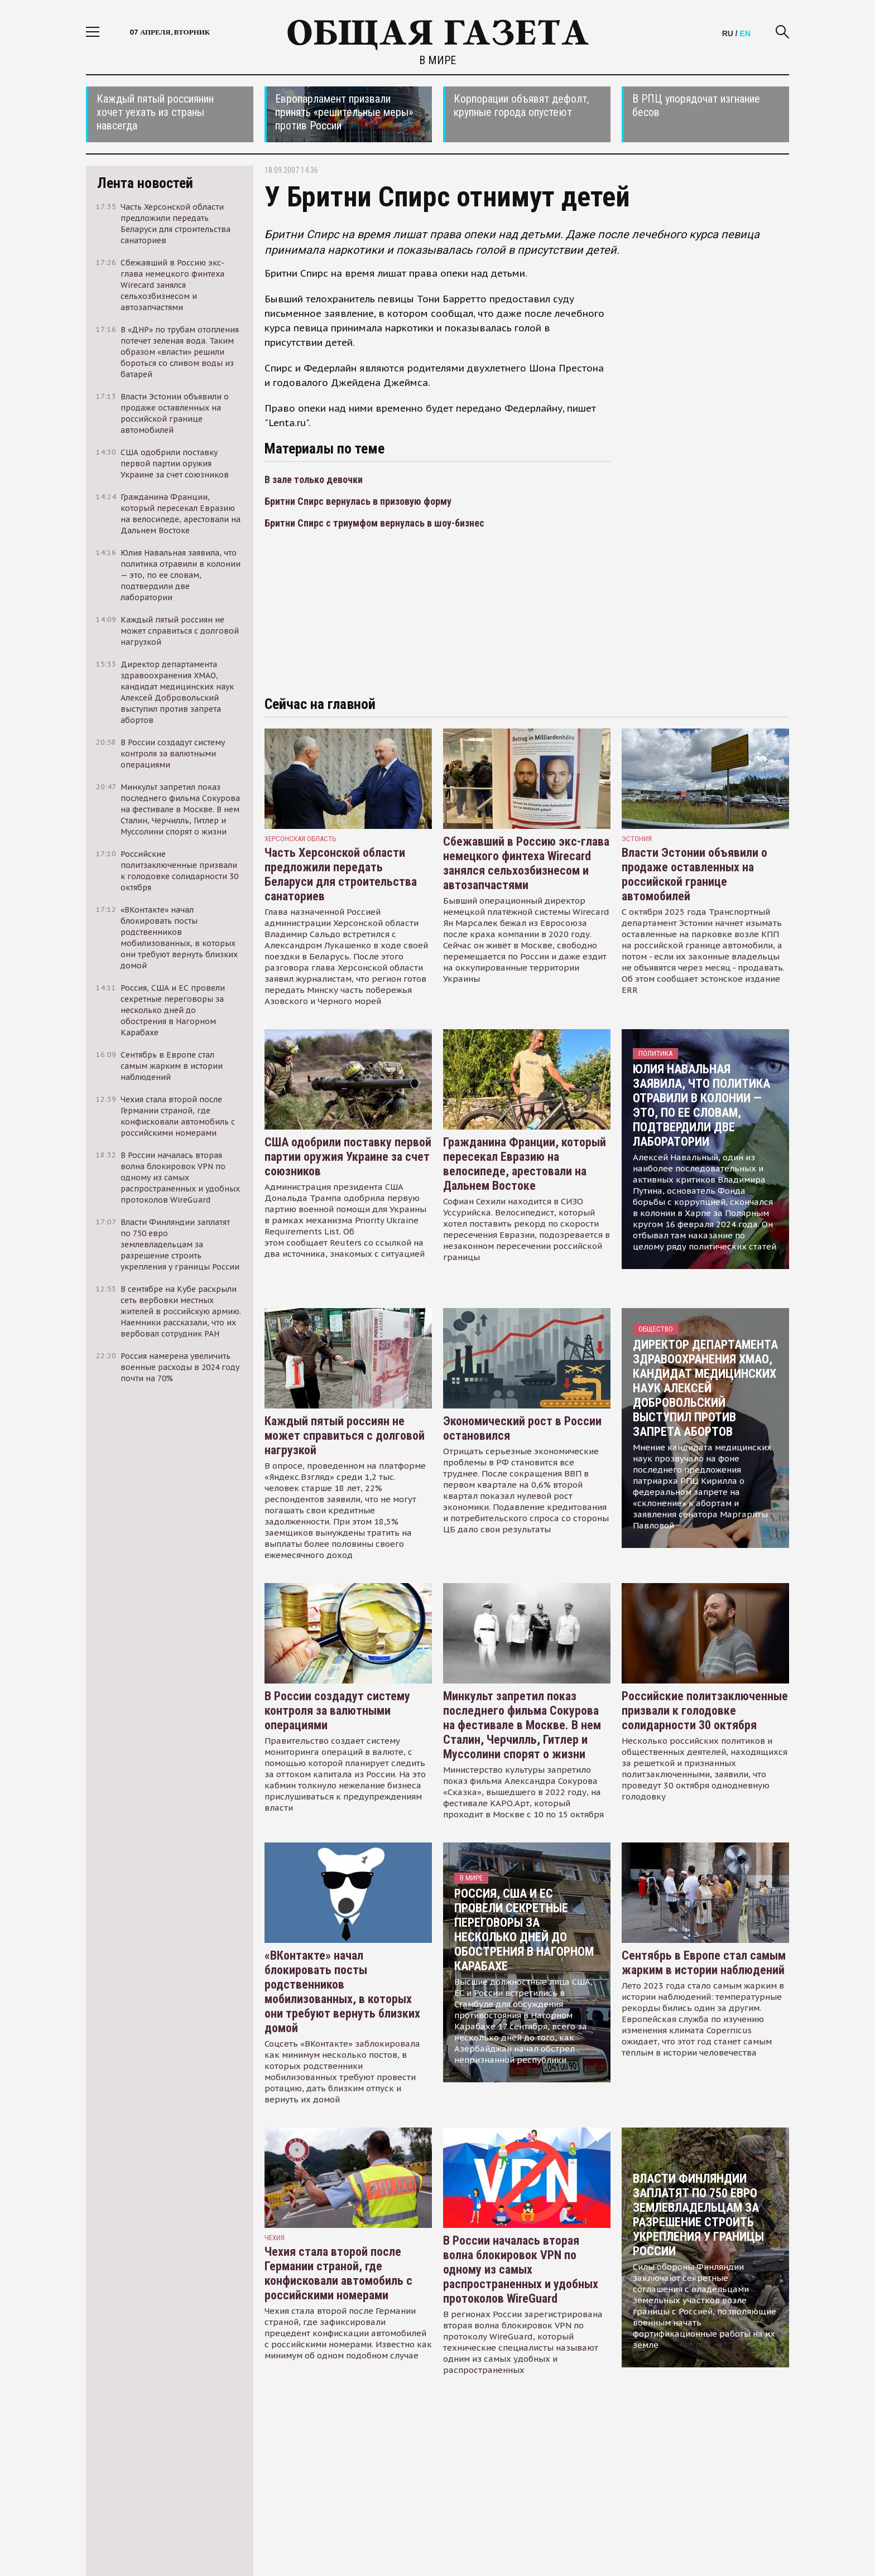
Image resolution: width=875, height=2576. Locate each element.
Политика (655, 1053)
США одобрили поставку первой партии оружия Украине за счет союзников (348, 1156)
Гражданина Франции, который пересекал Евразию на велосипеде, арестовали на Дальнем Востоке (524, 1164)
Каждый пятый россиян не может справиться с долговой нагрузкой (345, 1435)
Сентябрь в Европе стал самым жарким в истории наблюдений (704, 1962)
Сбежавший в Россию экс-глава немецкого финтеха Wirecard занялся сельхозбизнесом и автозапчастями (526, 863)
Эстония (637, 838)
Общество (655, 1329)
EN (745, 33)
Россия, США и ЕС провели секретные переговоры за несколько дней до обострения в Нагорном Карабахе (524, 1930)
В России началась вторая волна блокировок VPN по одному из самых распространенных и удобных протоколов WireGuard (520, 2269)
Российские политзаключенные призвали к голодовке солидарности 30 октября (705, 1710)
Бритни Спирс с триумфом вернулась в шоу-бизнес (374, 523)
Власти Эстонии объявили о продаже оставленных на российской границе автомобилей (694, 874)
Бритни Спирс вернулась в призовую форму (358, 501)
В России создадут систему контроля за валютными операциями (337, 1710)
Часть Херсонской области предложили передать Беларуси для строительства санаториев (341, 874)
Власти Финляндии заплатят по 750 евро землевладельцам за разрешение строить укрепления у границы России (698, 2215)
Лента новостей (145, 183)
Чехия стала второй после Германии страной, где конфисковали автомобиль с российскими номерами (338, 2273)
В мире (437, 60)
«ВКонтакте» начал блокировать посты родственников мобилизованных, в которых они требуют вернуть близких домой (342, 1991)
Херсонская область (300, 838)
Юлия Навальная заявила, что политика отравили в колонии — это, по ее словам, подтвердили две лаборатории (701, 1105)
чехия (275, 2238)
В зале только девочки (314, 479)
